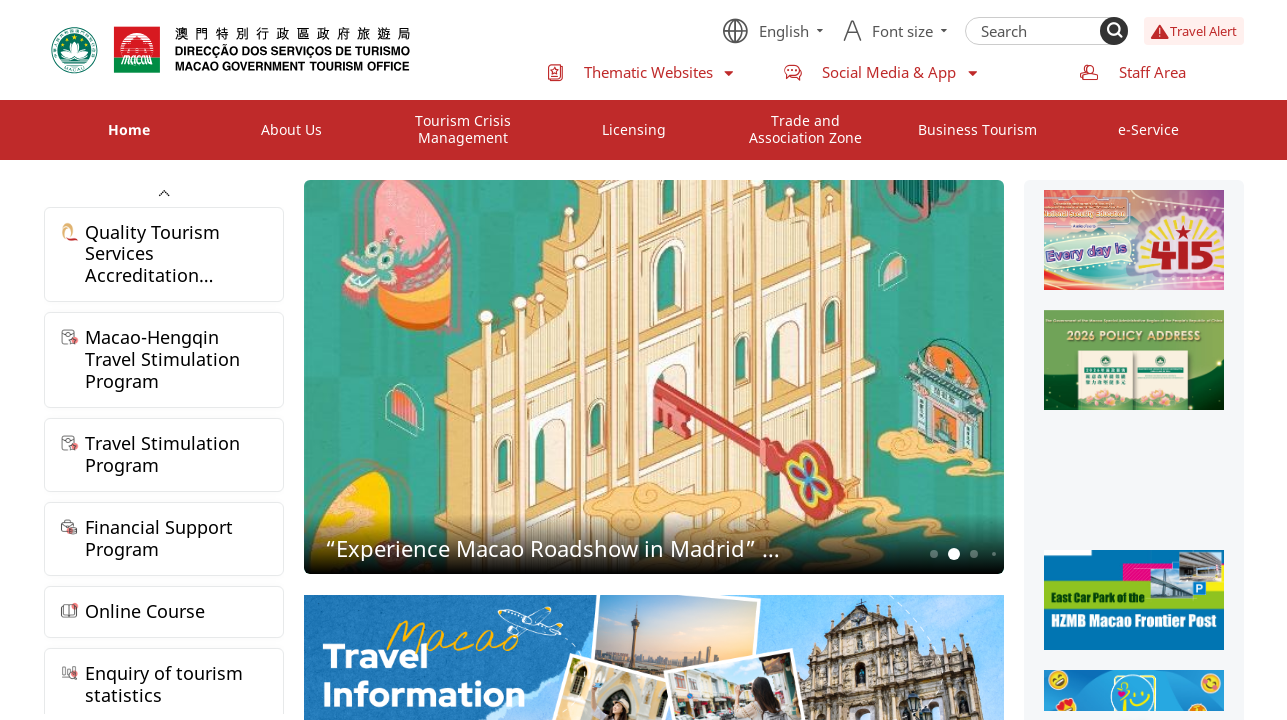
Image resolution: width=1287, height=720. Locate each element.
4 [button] (994, 554)
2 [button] (953, 554)
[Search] (1114, 31)
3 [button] (973, 554)
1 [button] (933, 554)
